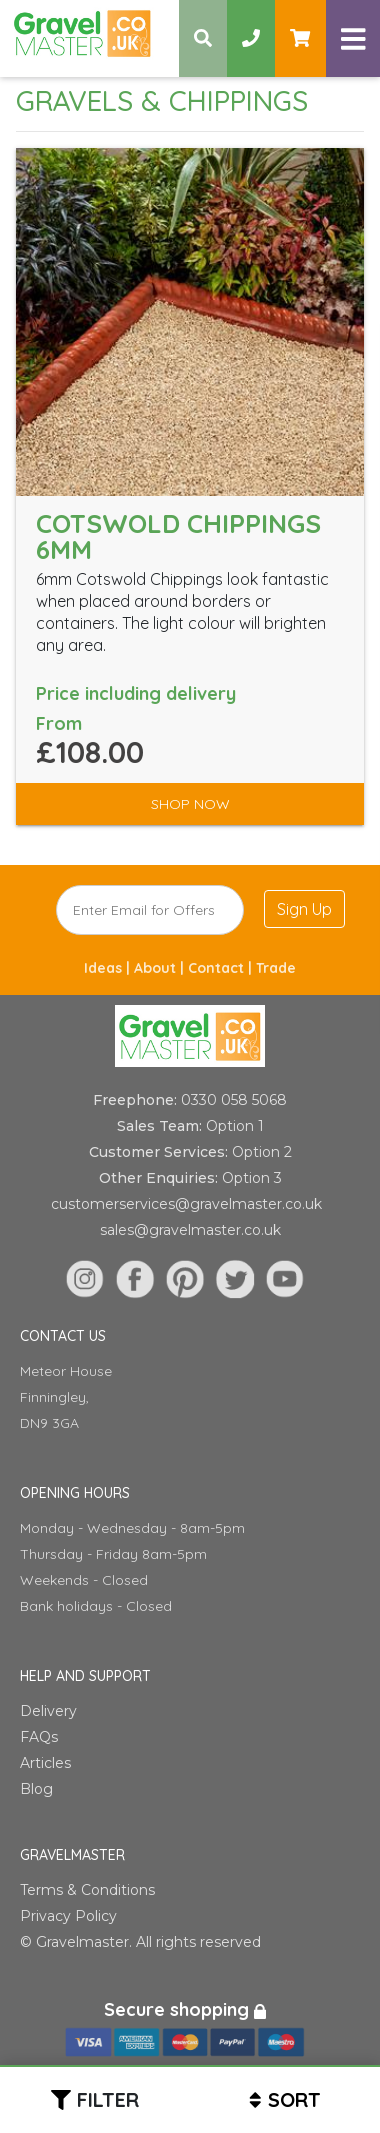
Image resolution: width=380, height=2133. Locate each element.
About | (161, 968)
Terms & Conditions (87, 1890)
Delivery (48, 1711)
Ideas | (109, 968)
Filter (108, 2099)
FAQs (39, 1737)
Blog (36, 1789)
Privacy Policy (68, 1916)
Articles (45, 1763)
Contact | (222, 968)
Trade (276, 968)
